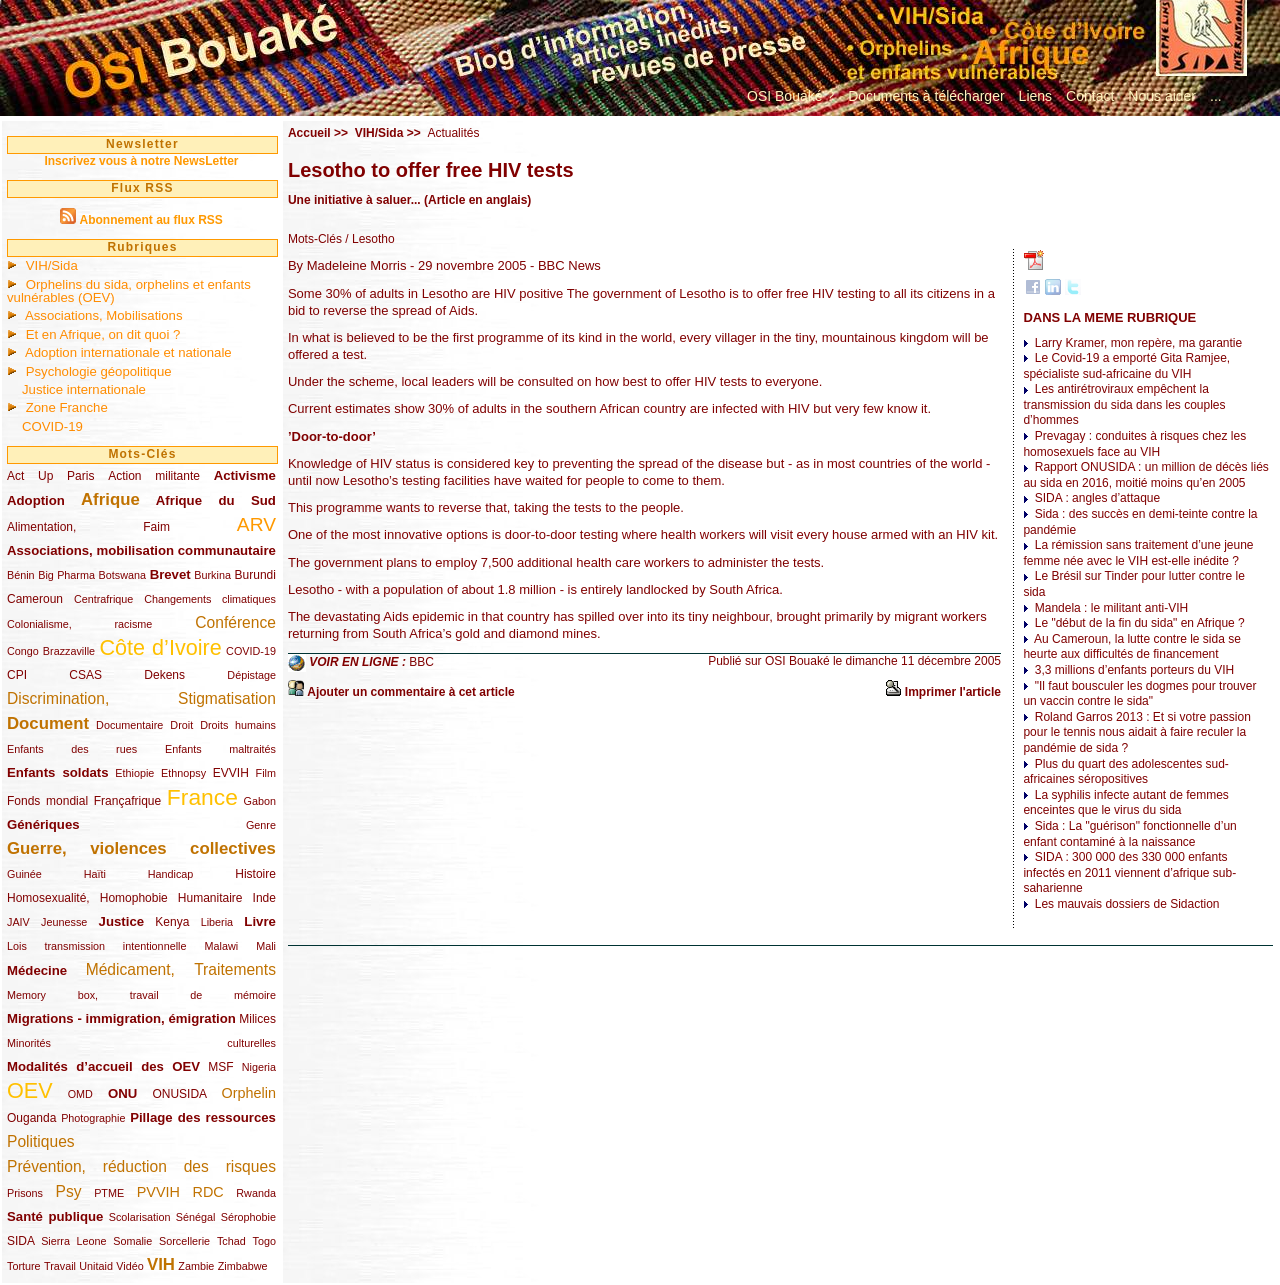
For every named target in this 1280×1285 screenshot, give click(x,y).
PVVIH (158, 1192)
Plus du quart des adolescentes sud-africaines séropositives (1125, 772)
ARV (256, 524)
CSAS (85, 675)
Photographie (93, 1118)
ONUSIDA (179, 1094)
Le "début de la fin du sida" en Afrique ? (1140, 623)
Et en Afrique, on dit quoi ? (103, 334)
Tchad (231, 1241)
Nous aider (1162, 96)
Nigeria (259, 1067)
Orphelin (249, 1093)
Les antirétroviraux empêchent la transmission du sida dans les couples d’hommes (1124, 404)
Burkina (212, 575)
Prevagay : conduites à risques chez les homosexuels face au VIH (1134, 444)
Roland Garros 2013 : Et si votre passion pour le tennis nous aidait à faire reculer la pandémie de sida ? (1136, 732)
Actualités (453, 133)
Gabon (260, 801)
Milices (257, 1019)
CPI (17, 675)
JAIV (18, 922)
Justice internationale (84, 389)
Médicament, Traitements (181, 969)
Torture (24, 1266)
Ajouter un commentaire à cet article (410, 692)
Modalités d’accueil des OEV (103, 1066)
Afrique (110, 499)
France (202, 797)
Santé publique (55, 1216)
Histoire (255, 874)
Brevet (170, 574)
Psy (69, 1191)
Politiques (41, 1141)
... (1216, 96)
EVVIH (231, 773)
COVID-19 (52, 426)
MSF (220, 1067)
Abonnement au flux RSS (150, 220)
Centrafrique (103, 599)
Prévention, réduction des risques (141, 1166)
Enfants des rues (72, 749)
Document (48, 723)
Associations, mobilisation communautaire (141, 550)
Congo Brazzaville (51, 651)
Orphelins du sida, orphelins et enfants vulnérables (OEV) (129, 291)
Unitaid (96, 1266)
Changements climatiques (210, 599)
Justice (121, 921)
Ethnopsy (183, 773)
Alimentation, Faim (88, 527)
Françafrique (127, 801)
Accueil (309, 133)
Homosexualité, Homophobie (87, 898)
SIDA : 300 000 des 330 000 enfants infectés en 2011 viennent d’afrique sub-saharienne (1129, 872)
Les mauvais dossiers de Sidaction (1127, 904)
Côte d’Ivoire (160, 647)
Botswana (122, 575)
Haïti (95, 874)
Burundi (255, 575)
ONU (122, 1093)
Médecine (37, 970)
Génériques (43, 824)
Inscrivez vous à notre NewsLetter (141, 161)
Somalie (132, 1241)
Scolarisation (140, 1217)
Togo (263, 1241)
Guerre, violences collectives (141, 848)
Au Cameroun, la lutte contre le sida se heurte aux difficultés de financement (1131, 647)
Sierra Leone (73, 1241)
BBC (421, 662)
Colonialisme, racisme (79, 624)
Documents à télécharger (926, 96)
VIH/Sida (52, 265)
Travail (60, 1266)
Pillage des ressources (203, 1117)
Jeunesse (64, 922)
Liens (1035, 96)
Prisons (25, 1193)
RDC (208, 1192)
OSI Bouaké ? (790, 96)
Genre (261, 825)
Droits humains (238, 725)
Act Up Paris (50, 476)
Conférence (235, 622)
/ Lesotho (368, 239)
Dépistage (251, 675)
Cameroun (35, 599)
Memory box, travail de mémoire (141, 995)
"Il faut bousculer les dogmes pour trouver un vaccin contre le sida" (1139, 694)
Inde (264, 898)
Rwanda (256, 1193)
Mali (266, 946)
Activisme (245, 475)
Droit (181, 725)
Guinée (24, 874)
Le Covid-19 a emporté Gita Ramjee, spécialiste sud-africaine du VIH (1126, 366)
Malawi (221, 946)
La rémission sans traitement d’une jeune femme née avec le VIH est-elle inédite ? (1138, 553)
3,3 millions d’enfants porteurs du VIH (1134, 670)
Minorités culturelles (141, 1043)
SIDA (20, 1241)
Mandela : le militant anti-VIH (1111, 608)
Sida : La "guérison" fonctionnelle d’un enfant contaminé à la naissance (1129, 834)
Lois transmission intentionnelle (96, 946)
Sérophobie (248, 1217)
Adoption (36, 500)
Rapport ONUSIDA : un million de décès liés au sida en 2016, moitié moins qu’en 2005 (1145, 475)
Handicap (171, 874)
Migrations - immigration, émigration (121, 1018)
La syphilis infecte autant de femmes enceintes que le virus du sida (1125, 803)
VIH (161, 1264)
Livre (260, 921)
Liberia (217, 922)
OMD (80, 1094)
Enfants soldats (58, 772)
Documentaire (129, 725)
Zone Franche (67, 407)
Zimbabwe (243, 1266)
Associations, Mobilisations (104, 315)
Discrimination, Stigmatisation (141, 698)
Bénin (21, 575)
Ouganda (31, 1118)
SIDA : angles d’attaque (1097, 498)
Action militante (154, 476)
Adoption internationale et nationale (128, 352)
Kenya (172, 922)
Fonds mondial (47, 801)
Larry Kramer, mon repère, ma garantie (1138, 343)
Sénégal (196, 1217)
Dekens (164, 675)
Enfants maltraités (220, 749)
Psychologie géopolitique (99, 371)
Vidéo (129, 1266)
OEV (30, 1090)
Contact (1090, 96)
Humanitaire (210, 898)
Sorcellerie (184, 1241)
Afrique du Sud (216, 500)
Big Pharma (66, 575)
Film (266, 773)
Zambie (196, 1266)
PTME (109, 1193)
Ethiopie (134, 773)
